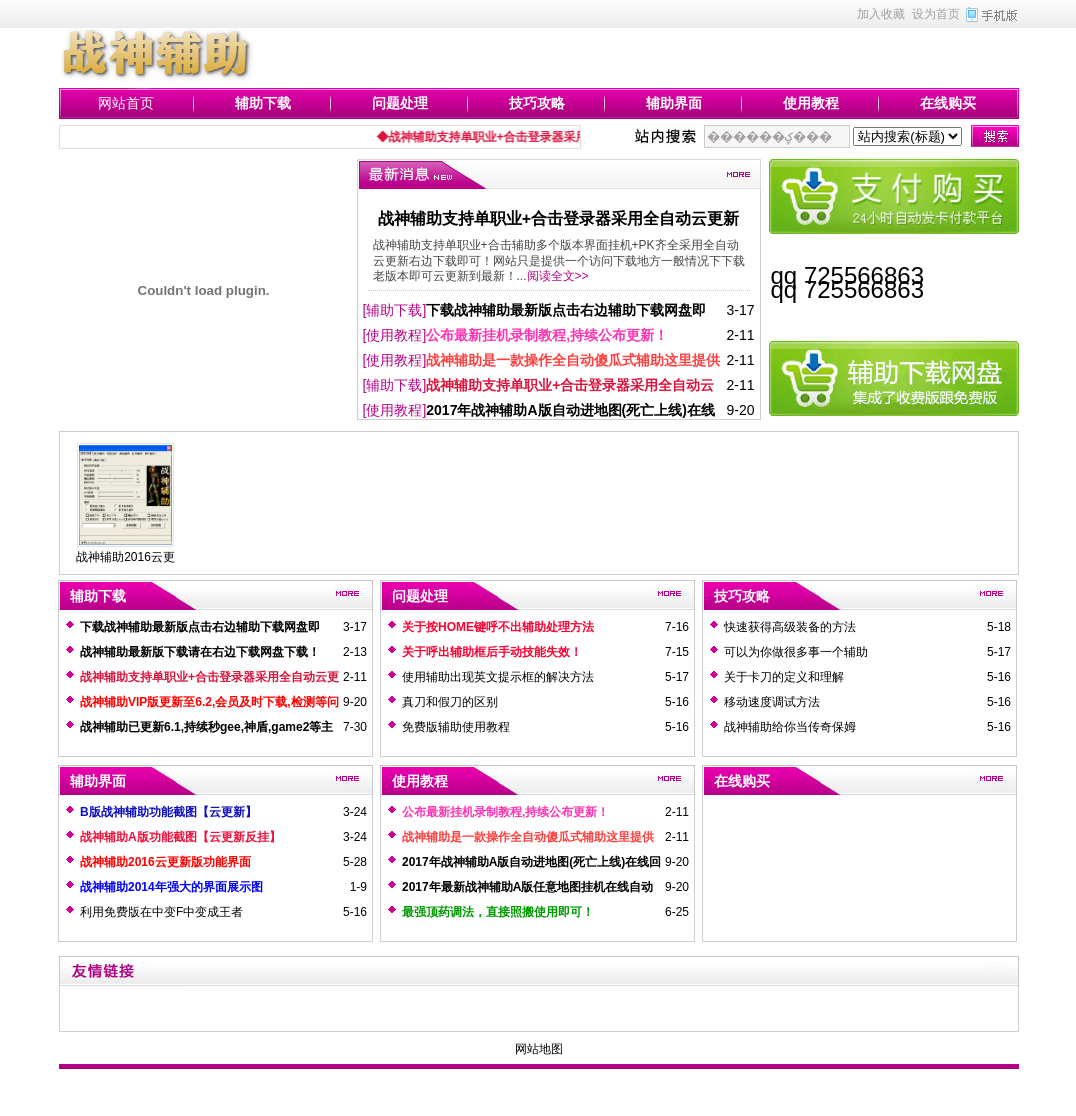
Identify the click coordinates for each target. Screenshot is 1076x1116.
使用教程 (811, 103)
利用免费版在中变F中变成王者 (161, 912)
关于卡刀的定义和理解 (784, 677)
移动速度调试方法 (772, 702)
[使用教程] (395, 335)
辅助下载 (263, 103)
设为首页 (936, 14)
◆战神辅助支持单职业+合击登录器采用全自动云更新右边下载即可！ (566, 137)
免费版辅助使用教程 (456, 727)
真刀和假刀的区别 (450, 702)
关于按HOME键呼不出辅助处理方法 (498, 627)
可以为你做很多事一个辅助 (796, 652)
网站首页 (126, 103)
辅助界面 (674, 103)
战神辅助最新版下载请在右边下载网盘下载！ (200, 652)
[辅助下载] (395, 310)
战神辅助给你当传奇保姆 (790, 727)
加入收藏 (881, 14)
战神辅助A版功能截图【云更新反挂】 (180, 837)
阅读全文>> (558, 276)
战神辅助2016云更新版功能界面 (165, 862)
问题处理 (400, 103)
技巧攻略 (537, 103)
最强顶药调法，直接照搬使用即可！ (498, 912)
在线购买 (948, 103)
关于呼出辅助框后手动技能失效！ (492, 652)
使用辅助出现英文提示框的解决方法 (498, 677)
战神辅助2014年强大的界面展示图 (171, 887)
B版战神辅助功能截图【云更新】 (168, 812)
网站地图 (539, 1049)
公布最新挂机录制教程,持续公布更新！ (547, 335)
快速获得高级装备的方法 (790, 627)
